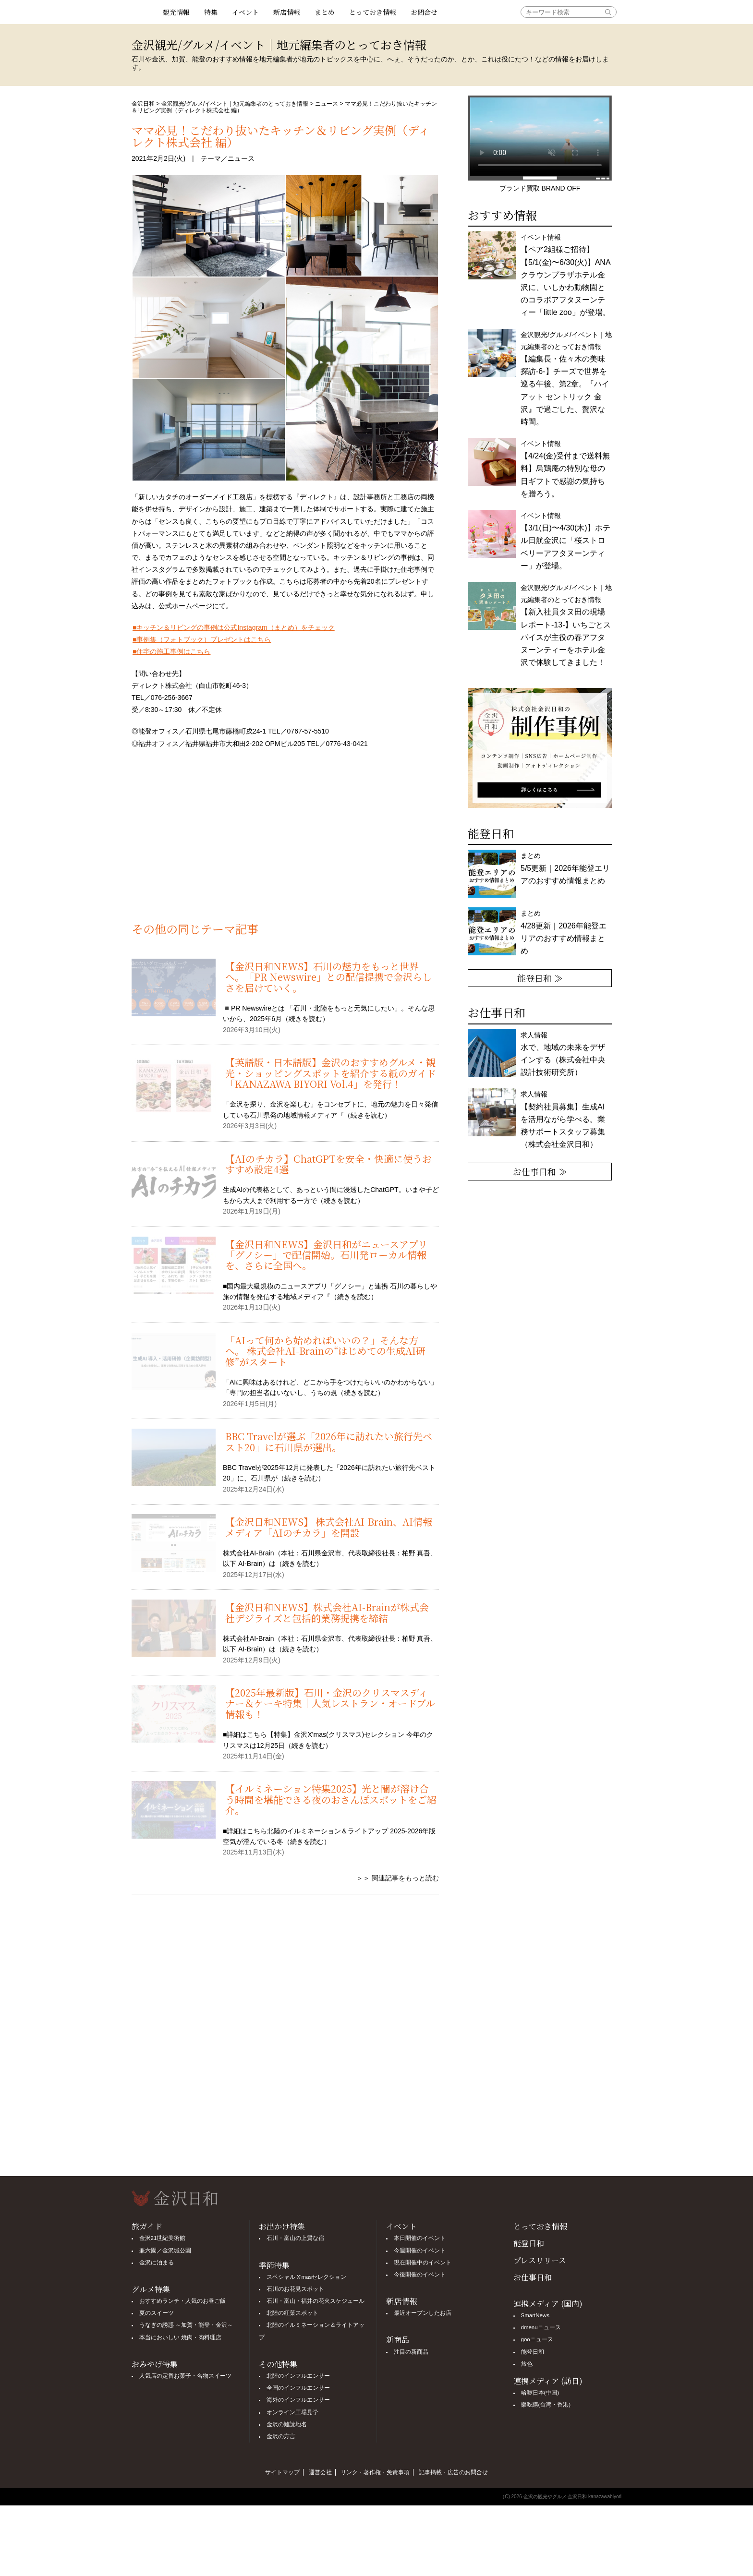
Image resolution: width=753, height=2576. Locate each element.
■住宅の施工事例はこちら (171, 651)
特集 (211, 12)
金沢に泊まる (156, 2262)
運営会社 (320, 2472)
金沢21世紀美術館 (162, 2238)
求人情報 (563, 1119)
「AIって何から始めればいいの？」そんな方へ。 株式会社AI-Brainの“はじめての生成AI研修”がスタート (325, 1351)
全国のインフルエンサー (298, 2388)
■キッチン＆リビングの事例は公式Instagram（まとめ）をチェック (234, 627)
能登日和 (528, 2243)
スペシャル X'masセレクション (307, 2277)
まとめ (325, 12)
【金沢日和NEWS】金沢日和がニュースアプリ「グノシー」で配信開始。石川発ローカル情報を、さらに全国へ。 (326, 1255)
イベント (245, 12)
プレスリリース (539, 2260)
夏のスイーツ (156, 2313)
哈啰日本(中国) (540, 2392)
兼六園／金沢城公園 (165, 2250)
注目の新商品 (411, 2352)
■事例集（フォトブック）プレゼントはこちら (202, 639)
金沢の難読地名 (287, 2424)
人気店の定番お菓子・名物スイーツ (185, 2376)
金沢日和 (143, 103)
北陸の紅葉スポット (292, 2313)
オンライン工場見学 (292, 2412)
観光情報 (176, 12)
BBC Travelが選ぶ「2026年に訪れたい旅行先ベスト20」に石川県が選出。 (328, 1441)
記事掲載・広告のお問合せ (453, 2472)
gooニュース (537, 2339)
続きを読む (305, 1019)
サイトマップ (282, 2472)
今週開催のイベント (420, 2250)
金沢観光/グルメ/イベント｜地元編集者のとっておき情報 (235, 103)
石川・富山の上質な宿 (295, 2238)
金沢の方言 (281, 2436)
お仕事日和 (532, 2277)
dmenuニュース (541, 2327)
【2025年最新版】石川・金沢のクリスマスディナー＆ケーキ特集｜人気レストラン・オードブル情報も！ (330, 1703)
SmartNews (535, 2315)
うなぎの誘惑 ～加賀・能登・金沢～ (186, 2325)
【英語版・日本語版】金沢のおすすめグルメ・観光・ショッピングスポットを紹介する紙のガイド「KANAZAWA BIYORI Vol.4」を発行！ (330, 1073)
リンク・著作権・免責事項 (375, 2472)
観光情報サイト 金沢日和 (144, 12)
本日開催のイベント (420, 2238)
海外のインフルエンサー (298, 2400)
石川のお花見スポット (295, 2289)
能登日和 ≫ (540, 978)
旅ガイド (147, 2226)
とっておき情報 (372, 12)
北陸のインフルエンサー (298, 2376)
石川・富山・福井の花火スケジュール (315, 2301)
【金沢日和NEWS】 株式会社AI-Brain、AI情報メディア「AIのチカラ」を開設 (328, 1527)
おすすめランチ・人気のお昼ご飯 (182, 2301)
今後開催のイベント (420, 2274)
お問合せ (424, 12)
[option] (540, 748)
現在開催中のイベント (422, 2262)
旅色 (527, 2364)
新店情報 (286, 12)
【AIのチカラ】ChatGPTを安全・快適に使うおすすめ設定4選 (328, 1164)
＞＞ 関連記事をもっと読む (397, 1878)
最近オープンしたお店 (422, 2313)
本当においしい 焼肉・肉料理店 (180, 2337)
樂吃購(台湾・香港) (546, 2404)
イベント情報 (566, 274)
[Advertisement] (285, 841)
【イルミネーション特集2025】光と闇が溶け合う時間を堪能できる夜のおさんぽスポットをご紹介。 (331, 1799)
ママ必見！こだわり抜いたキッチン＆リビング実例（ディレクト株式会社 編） (281, 135)
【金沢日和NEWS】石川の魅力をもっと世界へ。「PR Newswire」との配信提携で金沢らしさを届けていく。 (328, 977)
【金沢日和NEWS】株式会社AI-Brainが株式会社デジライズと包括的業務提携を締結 (327, 1612)
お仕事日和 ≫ (540, 1171)
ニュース (326, 103)
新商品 (397, 2339)
